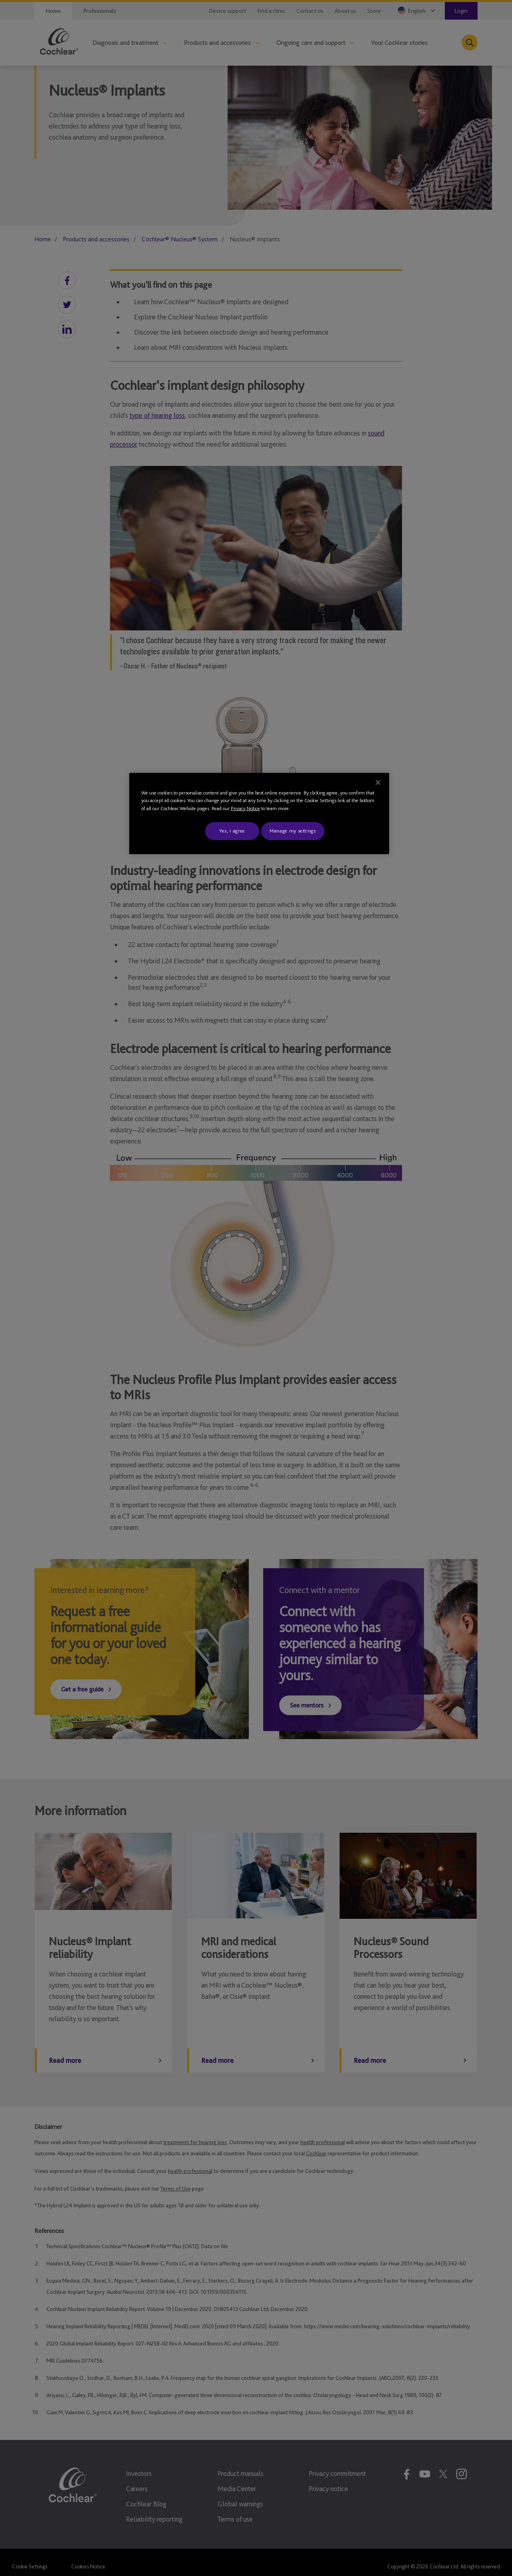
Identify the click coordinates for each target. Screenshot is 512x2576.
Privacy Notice (245, 808)
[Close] (378, 782)
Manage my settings (293, 831)
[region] (259, 813)
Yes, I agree (232, 831)
